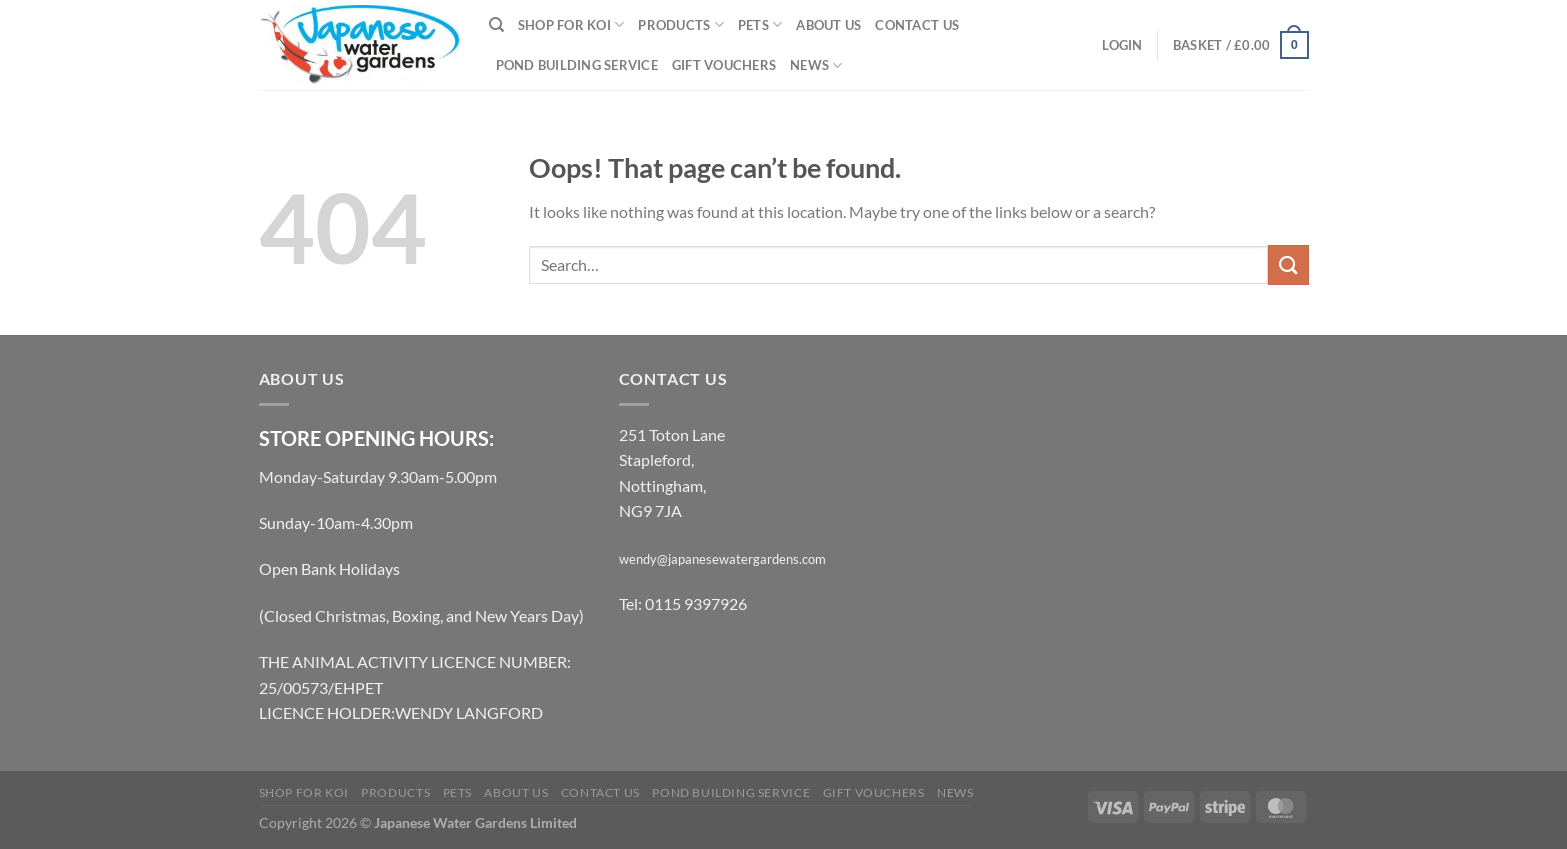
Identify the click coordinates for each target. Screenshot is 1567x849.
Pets (760, 24)
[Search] (496, 25)
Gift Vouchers (724, 65)
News (816, 65)
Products (681, 24)
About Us (828, 25)
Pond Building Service (577, 65)
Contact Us (917, 25)
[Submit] (1288, 264)
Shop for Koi (571, 24)
